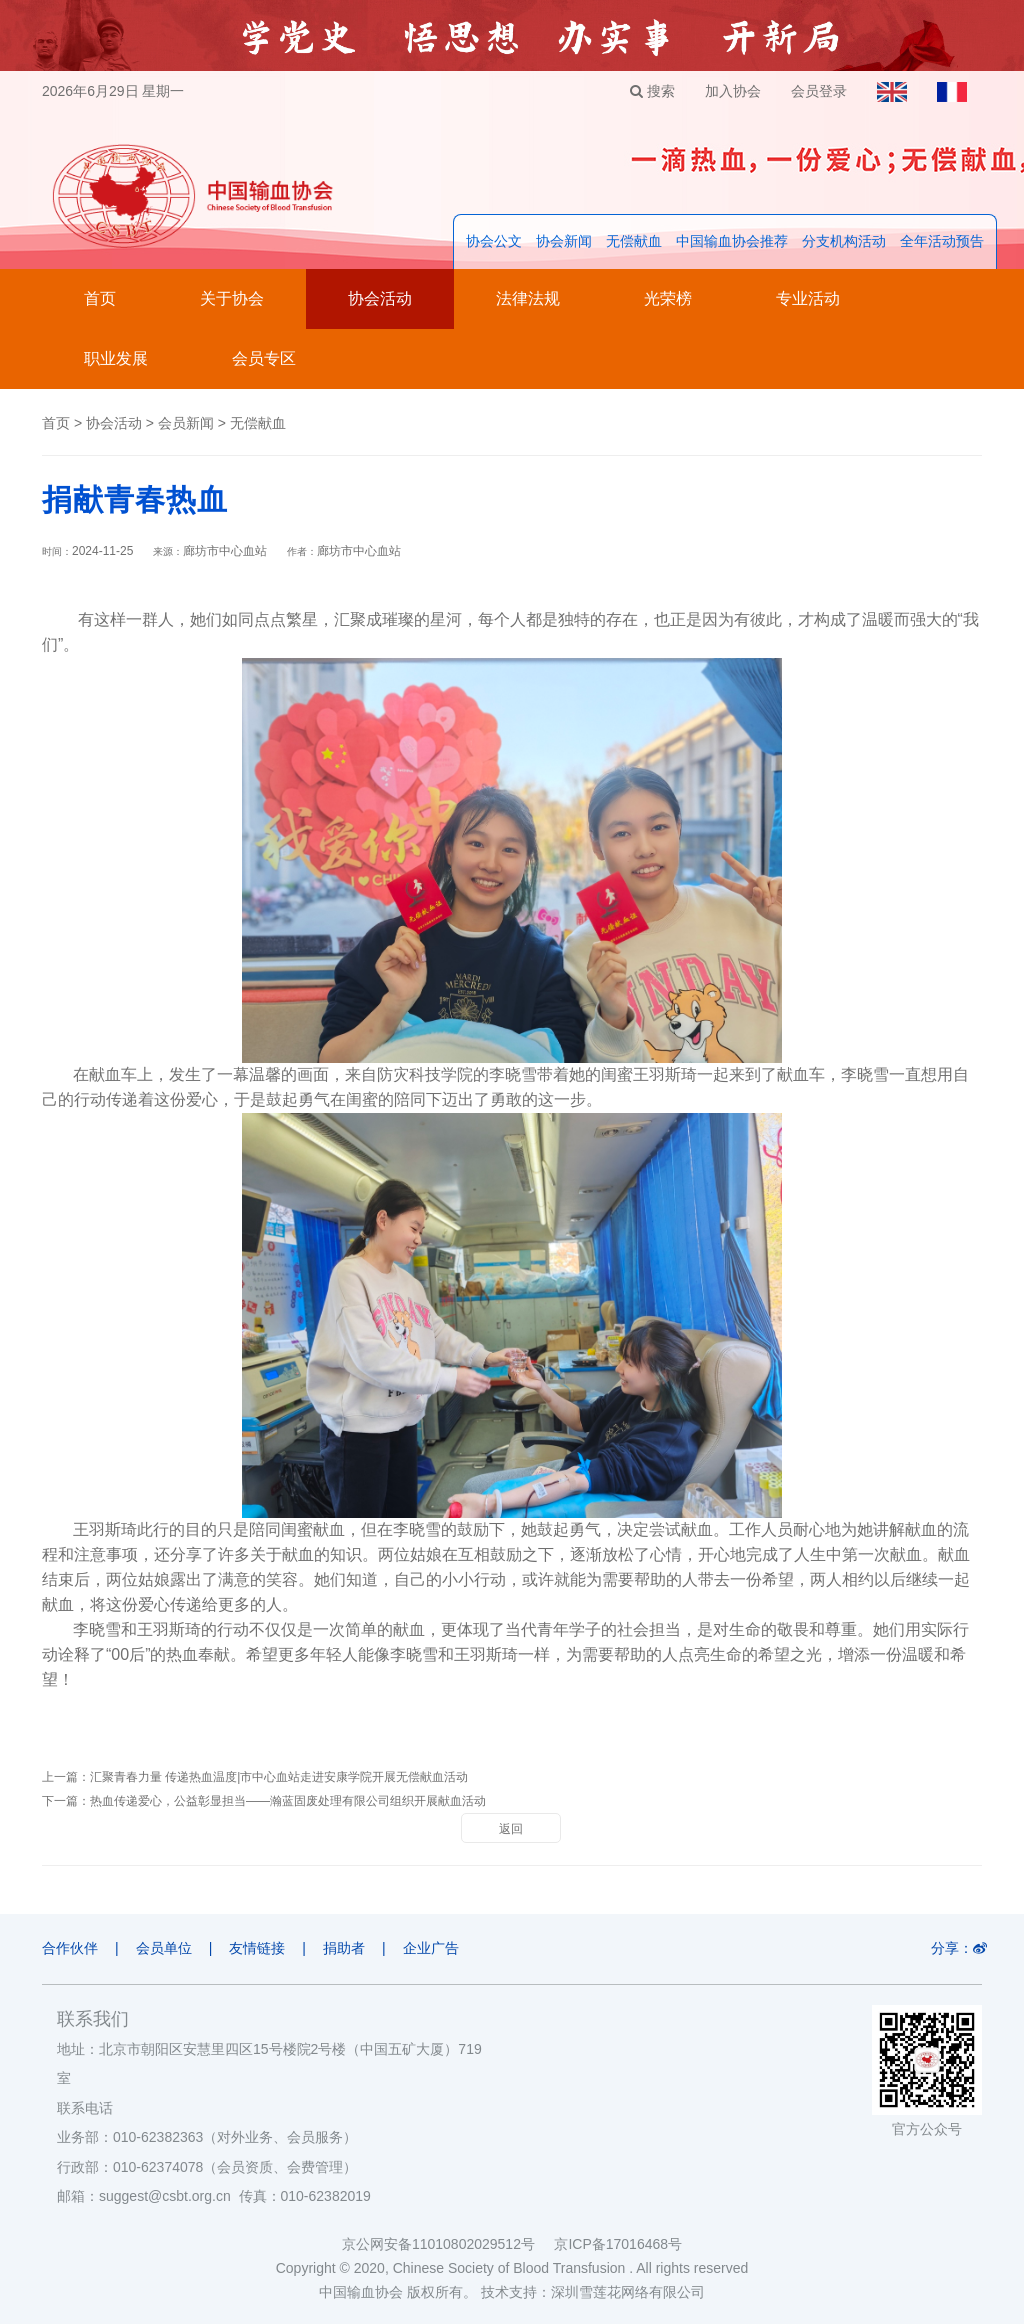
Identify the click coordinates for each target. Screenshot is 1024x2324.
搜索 (652, 91)
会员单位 (164, 1948)
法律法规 (528, 298)
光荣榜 (668, 298)
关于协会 (232, 298)
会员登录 (819, 91)
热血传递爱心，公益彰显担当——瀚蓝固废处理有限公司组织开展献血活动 (288, 1801)
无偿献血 (634, 241)
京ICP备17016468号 (618, 2244)
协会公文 (494, 241)
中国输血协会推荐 (732, 241)
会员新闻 (186, 423)
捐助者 (344, 1948)
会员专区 (264, 358)
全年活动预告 (942, 241)
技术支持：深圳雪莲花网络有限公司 (593, 2292)
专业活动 (808, 298)
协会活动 (380, 298)
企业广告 (431, 1948)
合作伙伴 (70, 1948)
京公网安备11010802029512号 (448, 2244)
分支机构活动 (844, 241)
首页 (100, 298)
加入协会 (733, 91)
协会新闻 (564, 241)
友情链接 (257, 1948)
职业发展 (116, 358)
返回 (511, 1829)
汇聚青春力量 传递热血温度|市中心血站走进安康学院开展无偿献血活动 (279, 1777)
